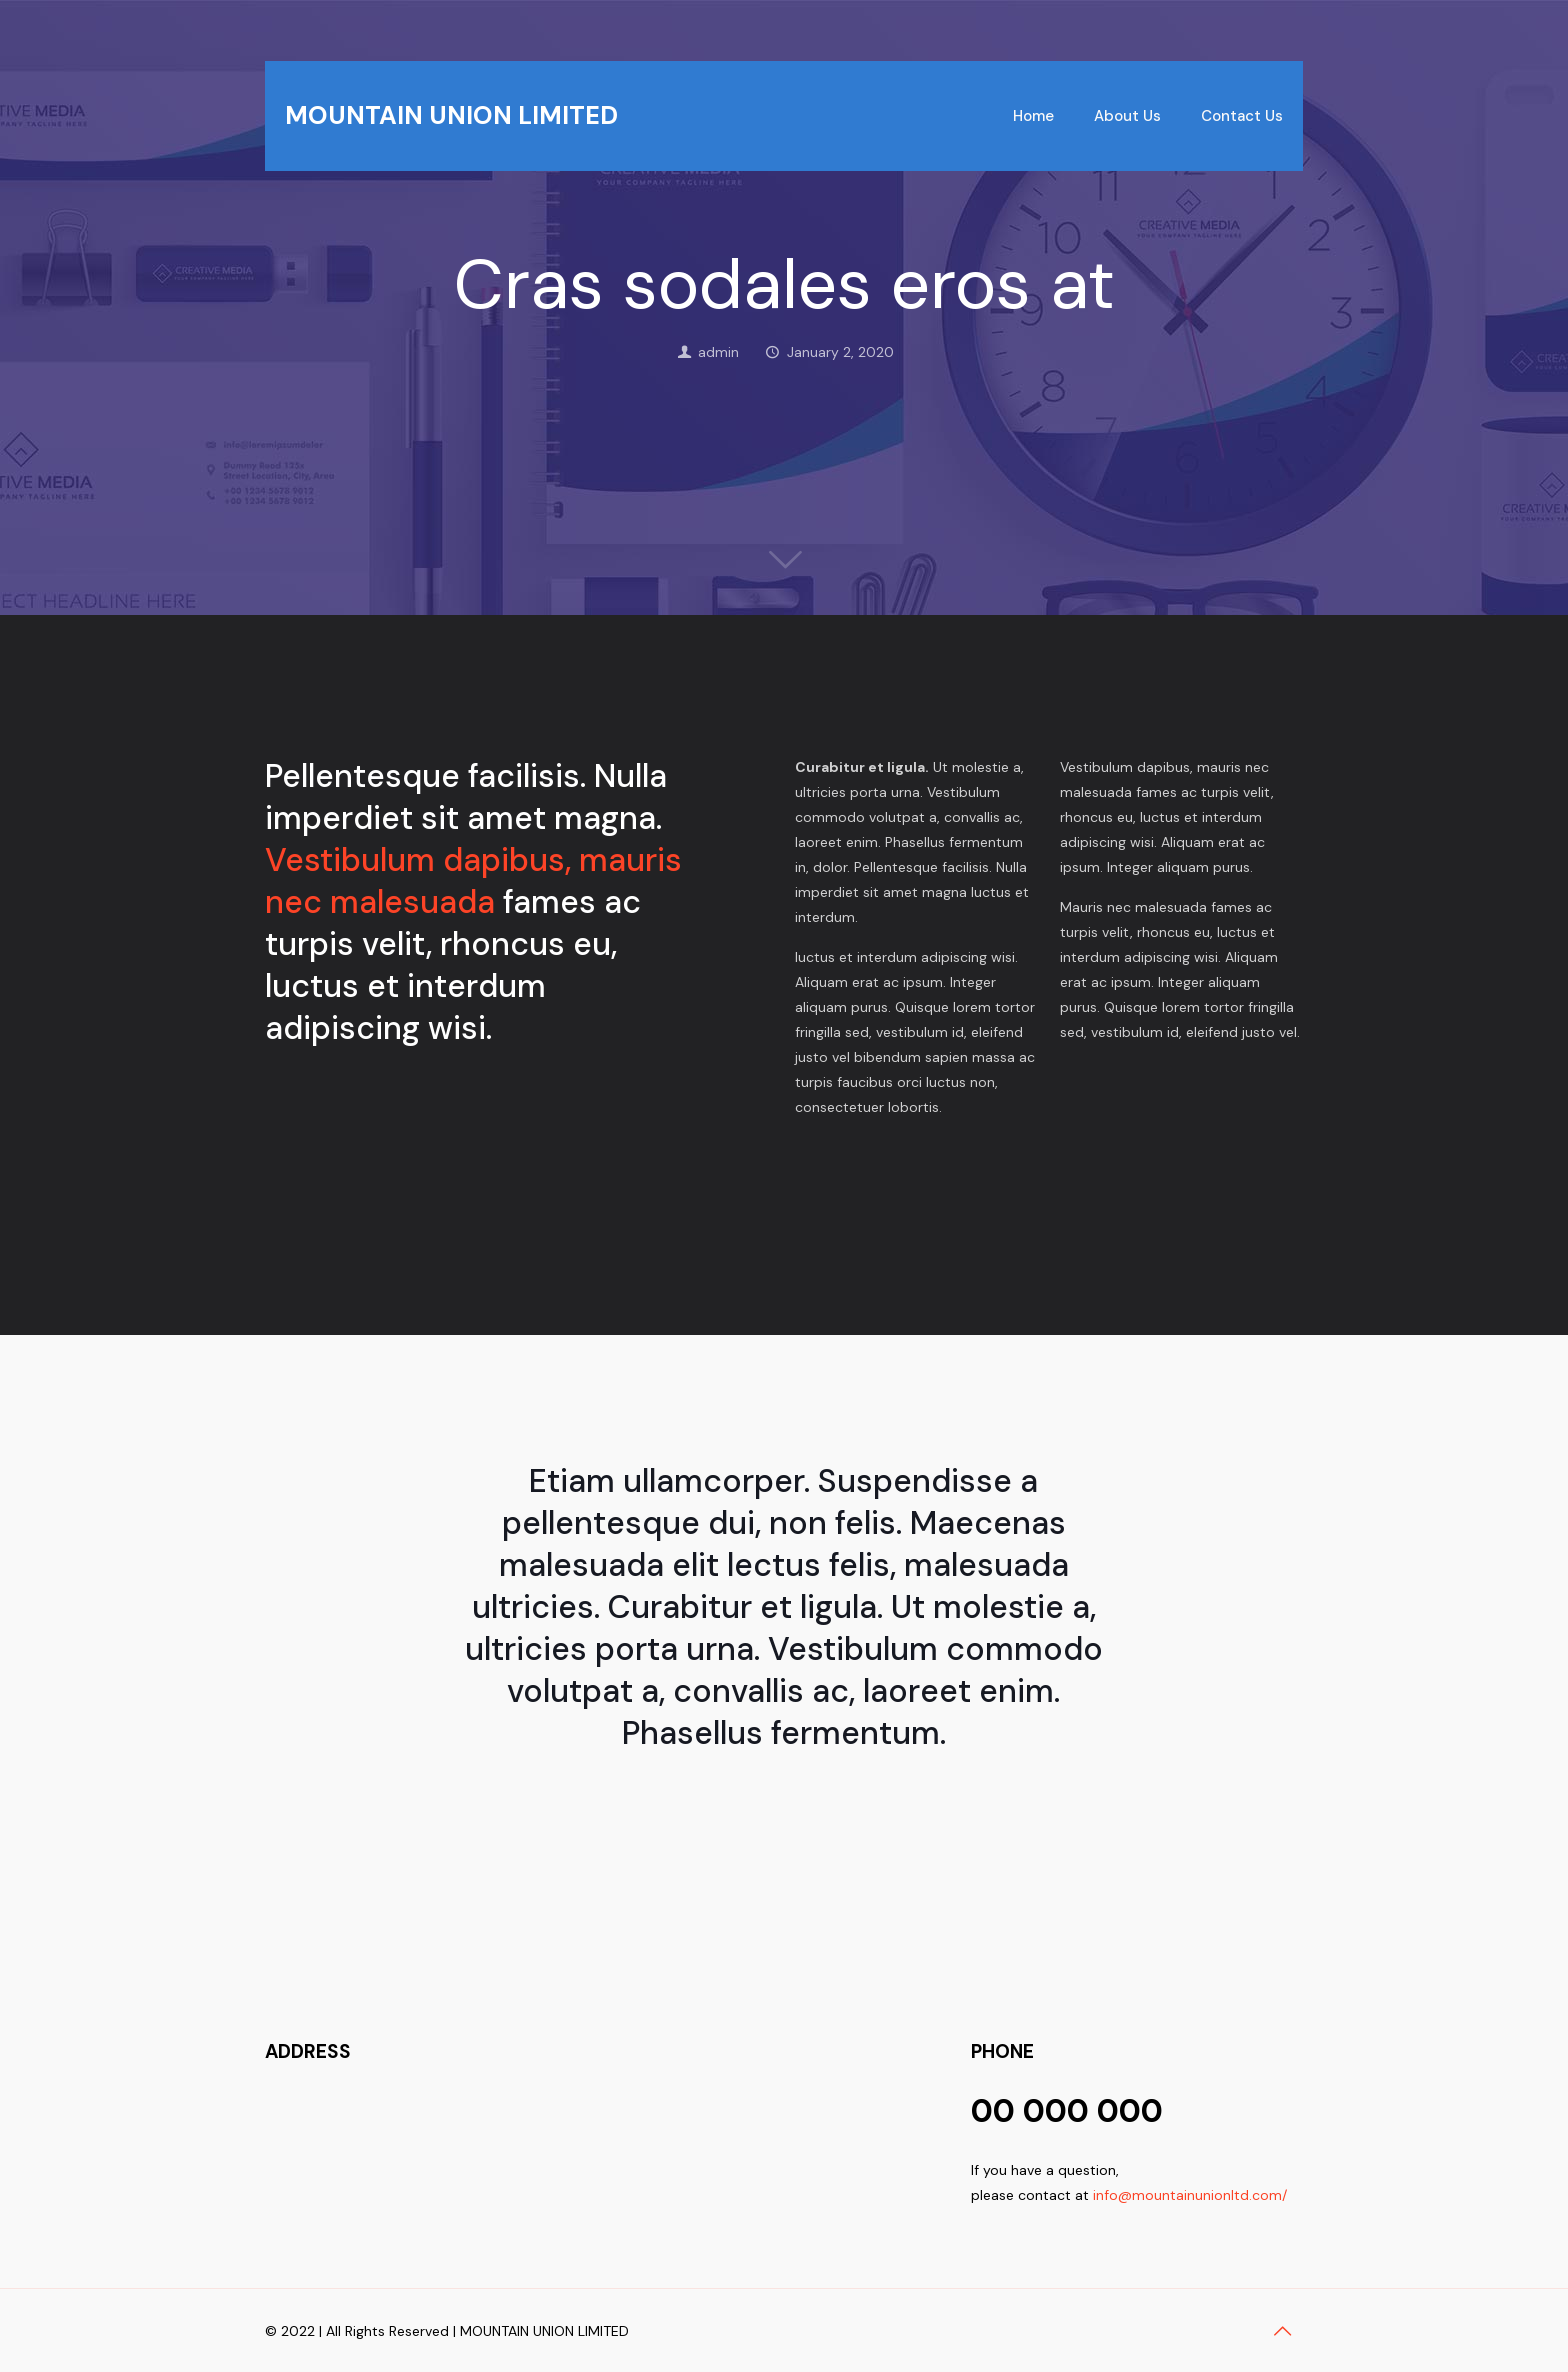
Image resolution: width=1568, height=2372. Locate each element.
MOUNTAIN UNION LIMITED (451, 115)
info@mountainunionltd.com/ (1190, 2195)
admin (718, 352)
